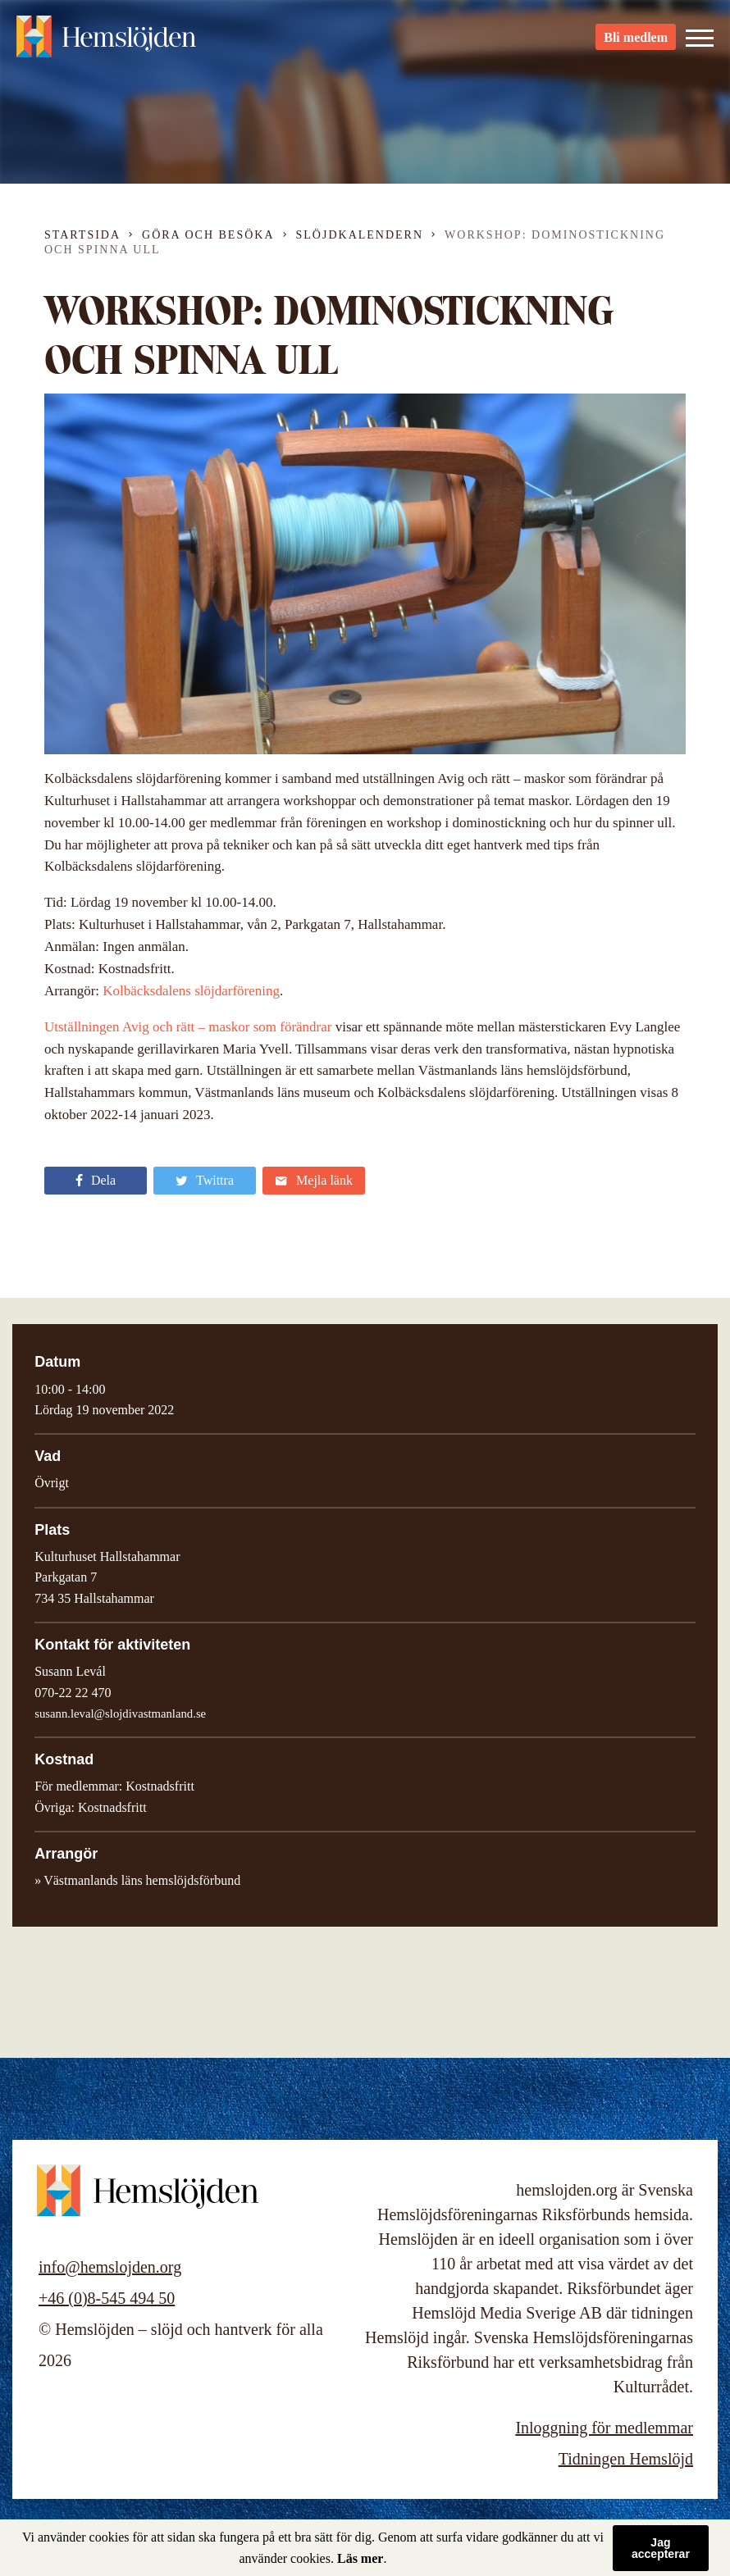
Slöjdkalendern (360, 235)
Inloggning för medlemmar (604, 2428)
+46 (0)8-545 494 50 (107, 2298)
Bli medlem (636, 41)
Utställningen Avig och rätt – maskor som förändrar (187, 1027)
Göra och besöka (208, 235)
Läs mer (360, 2558)
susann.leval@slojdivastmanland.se (120, 1713)
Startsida (82, 235)
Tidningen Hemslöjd (626, 2459)
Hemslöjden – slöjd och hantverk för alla (106, 41)
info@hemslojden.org (110, 2267)
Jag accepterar (661, 2548)
